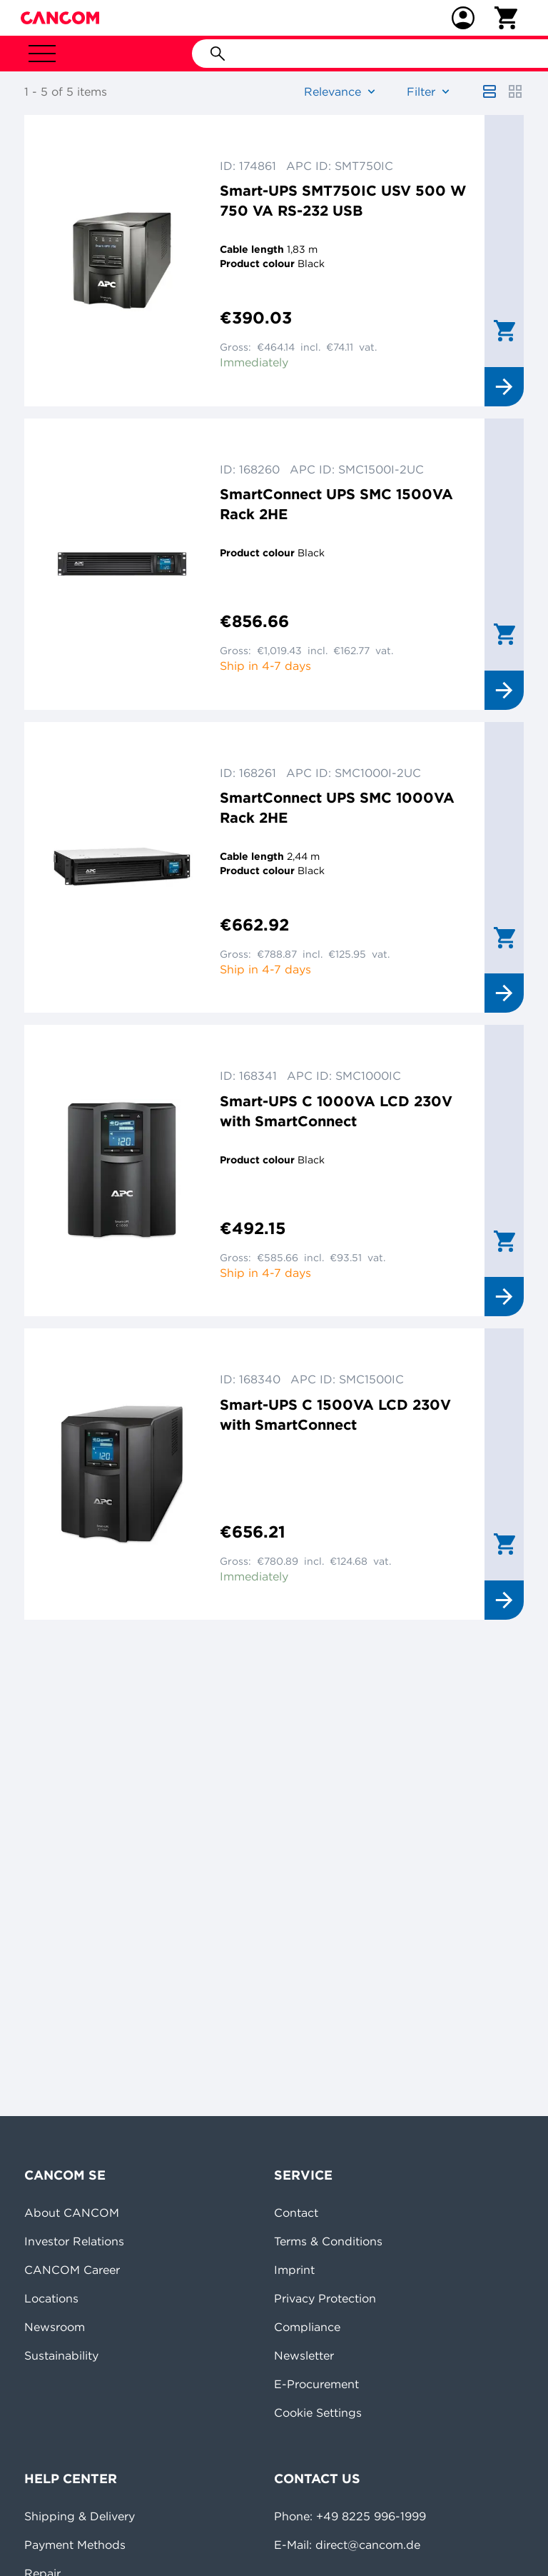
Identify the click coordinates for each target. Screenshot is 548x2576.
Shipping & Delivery (79, 2516)
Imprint (294, 2269)
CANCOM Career (72, 2269)
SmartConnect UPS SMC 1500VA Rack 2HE (336, 504)
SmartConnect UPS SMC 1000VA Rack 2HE (337, 807)
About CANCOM (71, 2212)
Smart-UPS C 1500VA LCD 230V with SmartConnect (335, 1414)
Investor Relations (74, 2241)
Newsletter (304, 2355)
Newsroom (54, 2327)
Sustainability (61, 2355)
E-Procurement (316, 2384)
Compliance (307, 2327)
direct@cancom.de (367, 2544)
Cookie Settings (318, 2412)
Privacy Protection (325, 2298)
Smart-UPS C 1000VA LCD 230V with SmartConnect (336, 1111)
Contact (296, 2212)
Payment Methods (75, 2544)
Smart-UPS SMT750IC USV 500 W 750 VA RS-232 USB (343, 200)
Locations (51, 2298)
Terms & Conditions (328, 2241)
